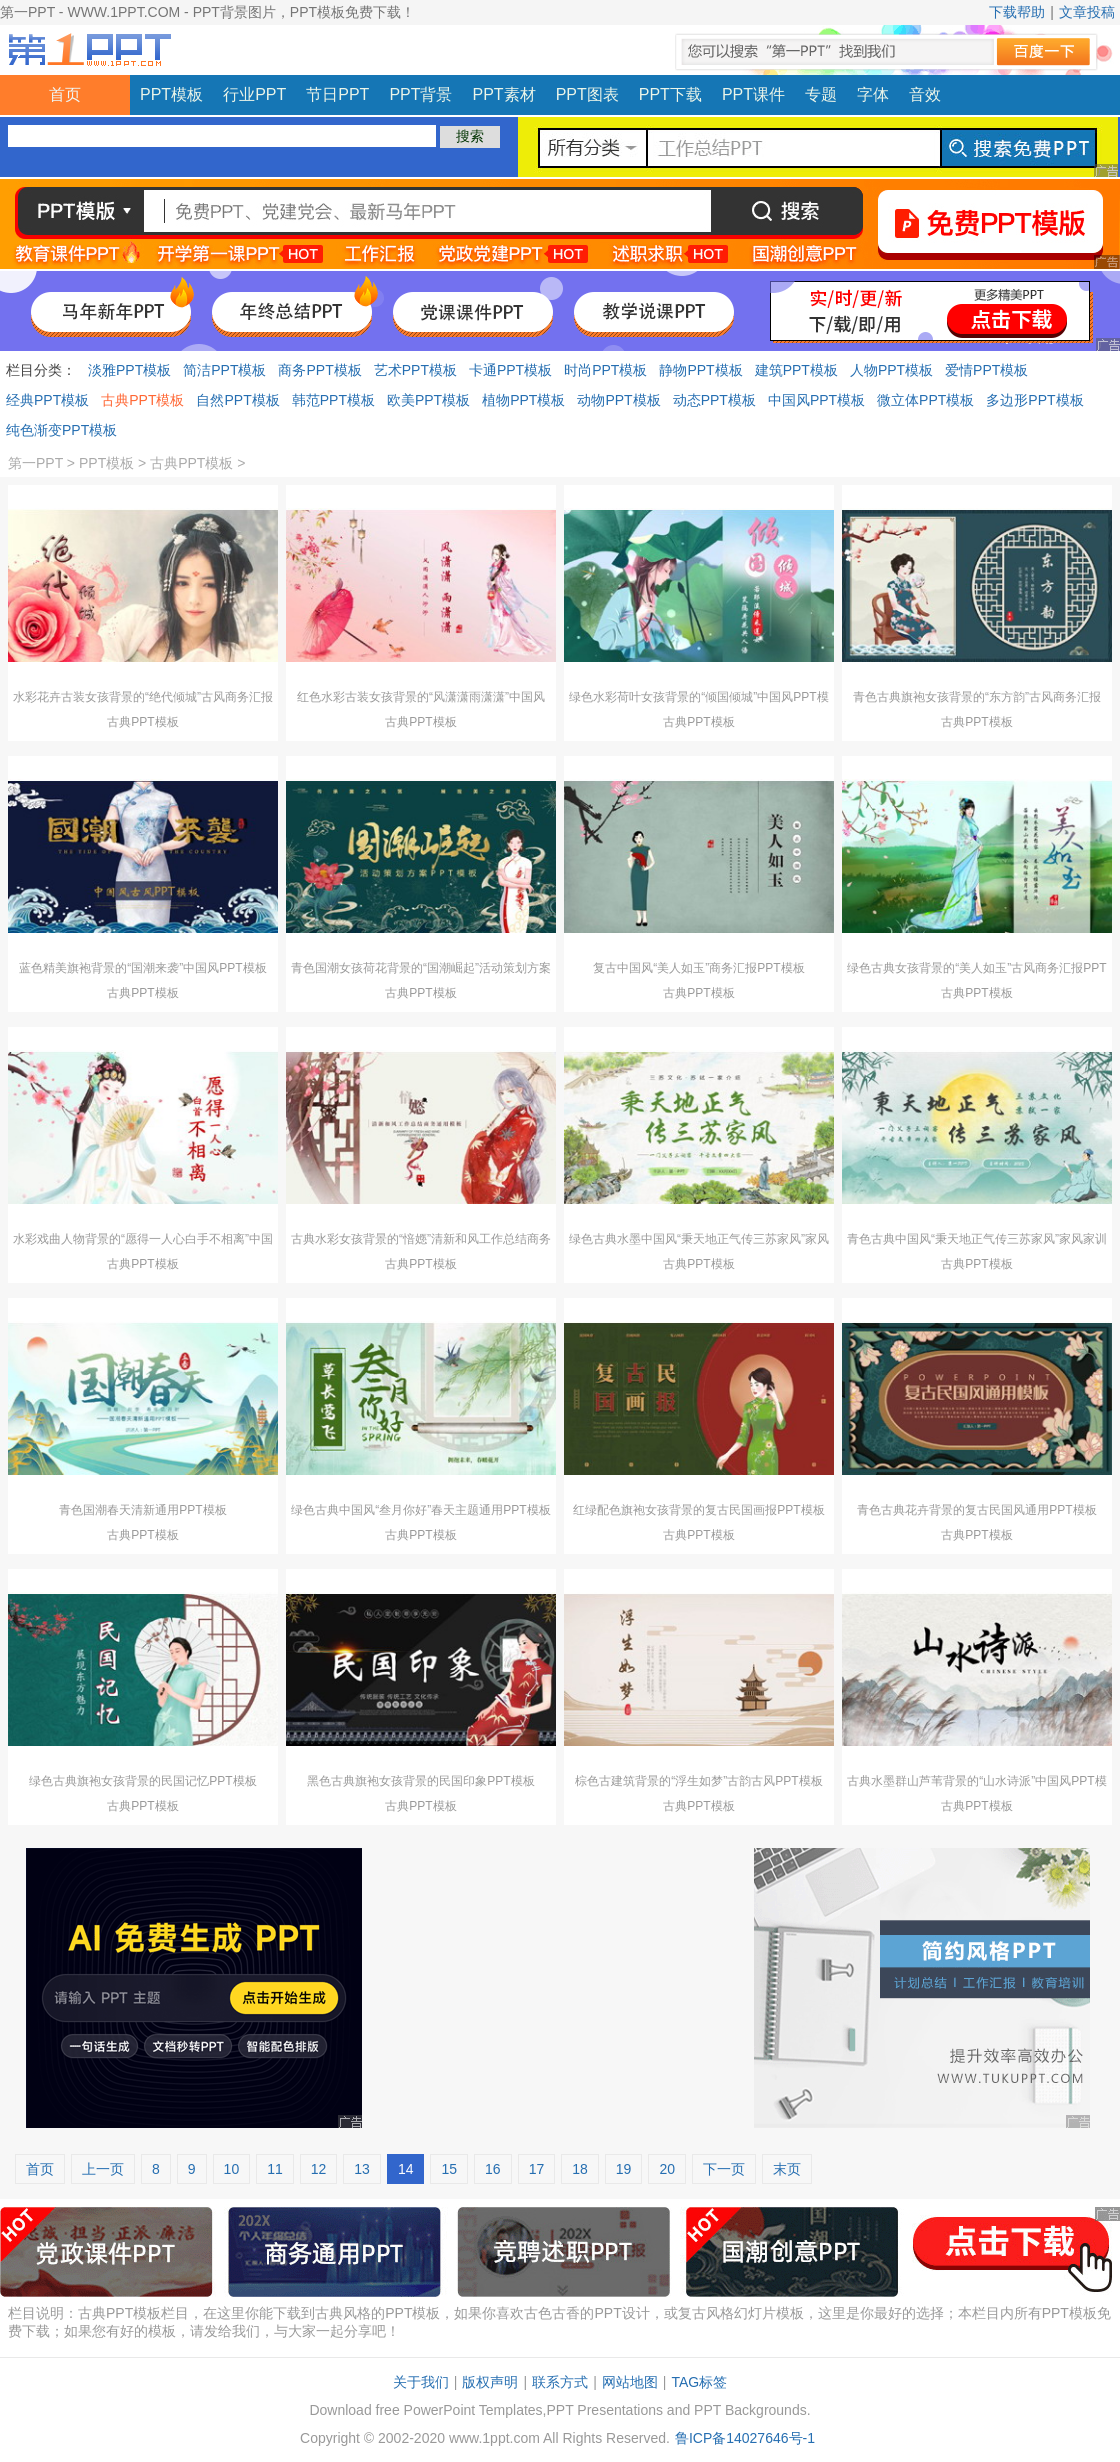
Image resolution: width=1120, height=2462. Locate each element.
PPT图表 (587, 94)
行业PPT (254, 94)
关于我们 (421, 2382)
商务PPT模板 (319, 370)
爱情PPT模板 (986, 370)
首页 (65, 94)
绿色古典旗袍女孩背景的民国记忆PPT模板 (142, 1781)
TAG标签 (699, 2382)
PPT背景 (420, 94)
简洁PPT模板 (224, 370)
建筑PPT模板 (796, 370)
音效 (925, 94)
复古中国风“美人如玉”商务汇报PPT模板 (698, 968)
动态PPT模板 (714, 400)
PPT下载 (670, 94)
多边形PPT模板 (1034, 400)
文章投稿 (1087, 12)
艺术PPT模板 (415, 370)
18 (580, 2169)
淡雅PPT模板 (129, 370)
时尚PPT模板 (605, 370)
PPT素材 (504, 94)
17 (537, 2169)
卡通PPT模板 (510, 370)
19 (624, 2169)
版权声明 (490, 2382)
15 (449, 2169)
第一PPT (35, 463)
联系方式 (560, 2382)
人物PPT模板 (891, 370)
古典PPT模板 (142, 400)
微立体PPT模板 (925, 400)
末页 (787, 2169)
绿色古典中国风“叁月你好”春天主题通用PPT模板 (420, 1510)
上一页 (103, 2169)
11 (275, 2169)
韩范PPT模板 (333, 400)
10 (232, 2169)
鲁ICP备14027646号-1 (745, 2438)
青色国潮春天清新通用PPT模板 (142, 1510)
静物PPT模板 (700, 370)
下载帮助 (1017, 12)
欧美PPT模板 (428, 400)
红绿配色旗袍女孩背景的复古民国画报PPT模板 (698, 1510)
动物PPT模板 (618, 400)
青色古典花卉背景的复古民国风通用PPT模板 (976, 1510)
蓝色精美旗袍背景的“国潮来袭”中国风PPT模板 (142, 968)
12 (319, 2169)
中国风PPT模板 (816, 400)
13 (362, 2169)
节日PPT (337, 94)
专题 (821, 94)
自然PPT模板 (237, 400)
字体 (873, 94)
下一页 (724, 2169)
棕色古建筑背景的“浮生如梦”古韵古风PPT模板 (698, 1781)
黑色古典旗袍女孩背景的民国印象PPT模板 (420, 1781)
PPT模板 (171, 94)
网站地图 (630, 2382)
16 (493, 2169)
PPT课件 (753, 94)
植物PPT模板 (523, 400)
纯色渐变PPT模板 (61, 430)
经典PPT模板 (47, 400)
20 (667, 2169)
